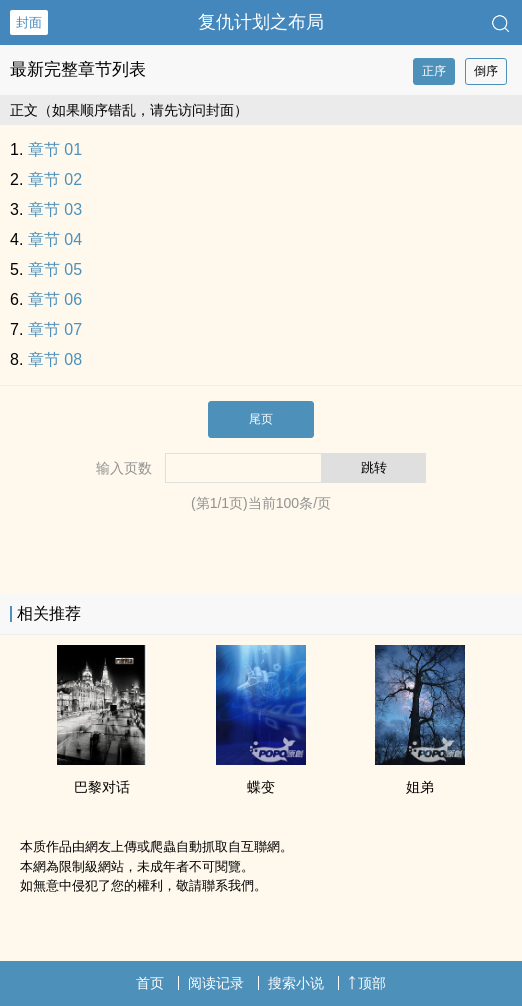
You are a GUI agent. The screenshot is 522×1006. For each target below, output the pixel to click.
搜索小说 (296, 983)
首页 (150, 983)
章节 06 (55, 299)
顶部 (367, 983)
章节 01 (55, 149)
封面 (29, 22)
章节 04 (55, 239)
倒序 (486, 71)
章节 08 (55, 359)
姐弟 (420, 787)
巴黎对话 (102, 787)
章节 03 (55, 209)
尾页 (261, 419)
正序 (434, 71)
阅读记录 (216, 983)
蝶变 (261, 787)
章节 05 (55, 269)
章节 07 (55, 329)
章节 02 (55, 179)
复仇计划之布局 (261, 22)
